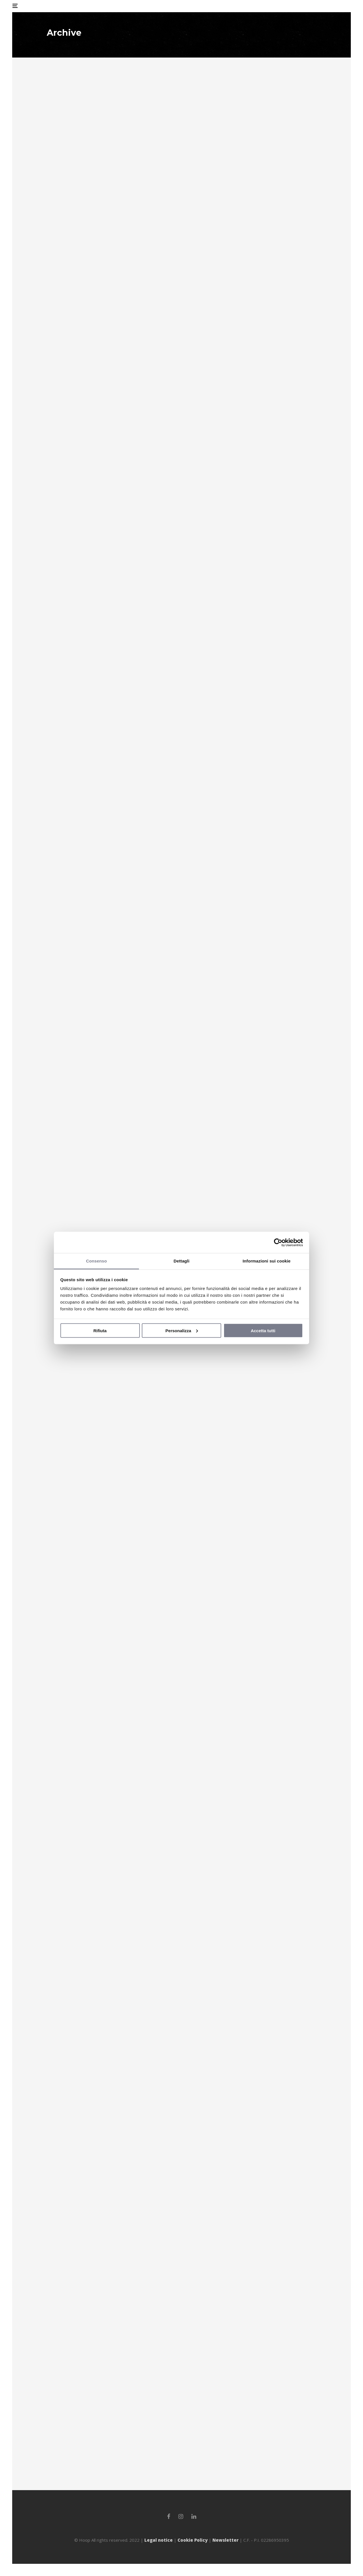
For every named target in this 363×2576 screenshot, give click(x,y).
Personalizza (181, 1330)
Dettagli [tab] (181, 1261)
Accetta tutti (263, 1330)
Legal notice (158, 2540)
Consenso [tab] (96, 1261)
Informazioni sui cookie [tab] (267, 1261)
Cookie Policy (193, 2540)
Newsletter (225, 2540)
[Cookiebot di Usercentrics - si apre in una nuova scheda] (278, 1242)
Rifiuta (100, 1330)
